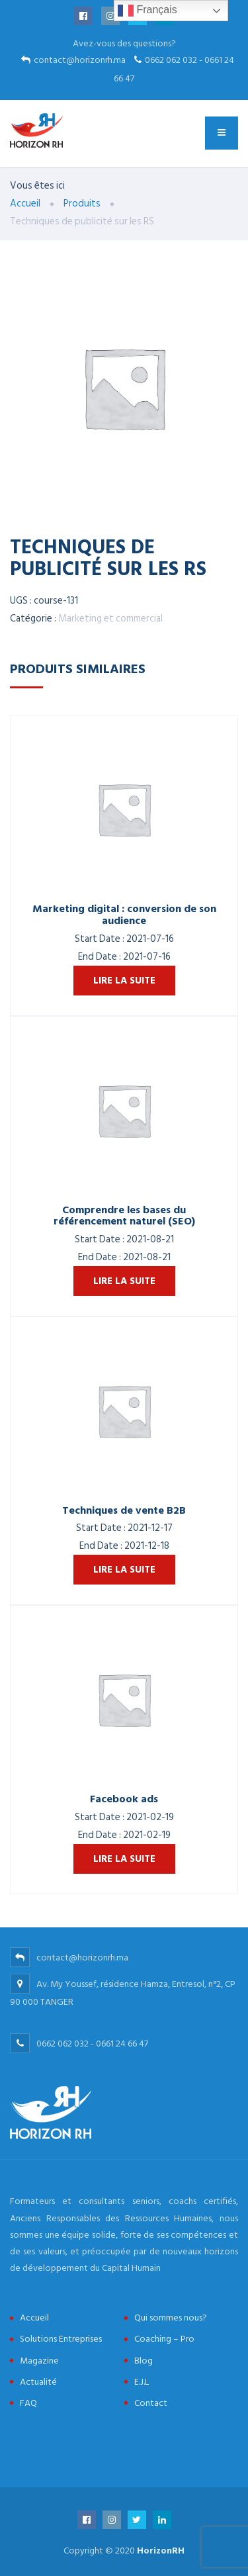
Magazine (39, 2360)
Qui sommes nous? (170, 2317)
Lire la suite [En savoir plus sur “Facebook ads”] (124, 1859)
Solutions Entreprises (61, 2338)
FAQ (28, 2403)
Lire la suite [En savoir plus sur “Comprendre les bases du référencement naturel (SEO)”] (124, 1281)
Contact (150, 2403)
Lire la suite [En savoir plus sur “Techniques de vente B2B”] (124, 1569)
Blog (143, 2360)
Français (147, 11)
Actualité (38, 2381)
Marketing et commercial (110, 618)
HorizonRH (161, 2550)
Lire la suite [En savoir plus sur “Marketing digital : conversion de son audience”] (124, 980)
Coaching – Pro (164, 2338)
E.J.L (141, 2381)
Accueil (34, 2317)
